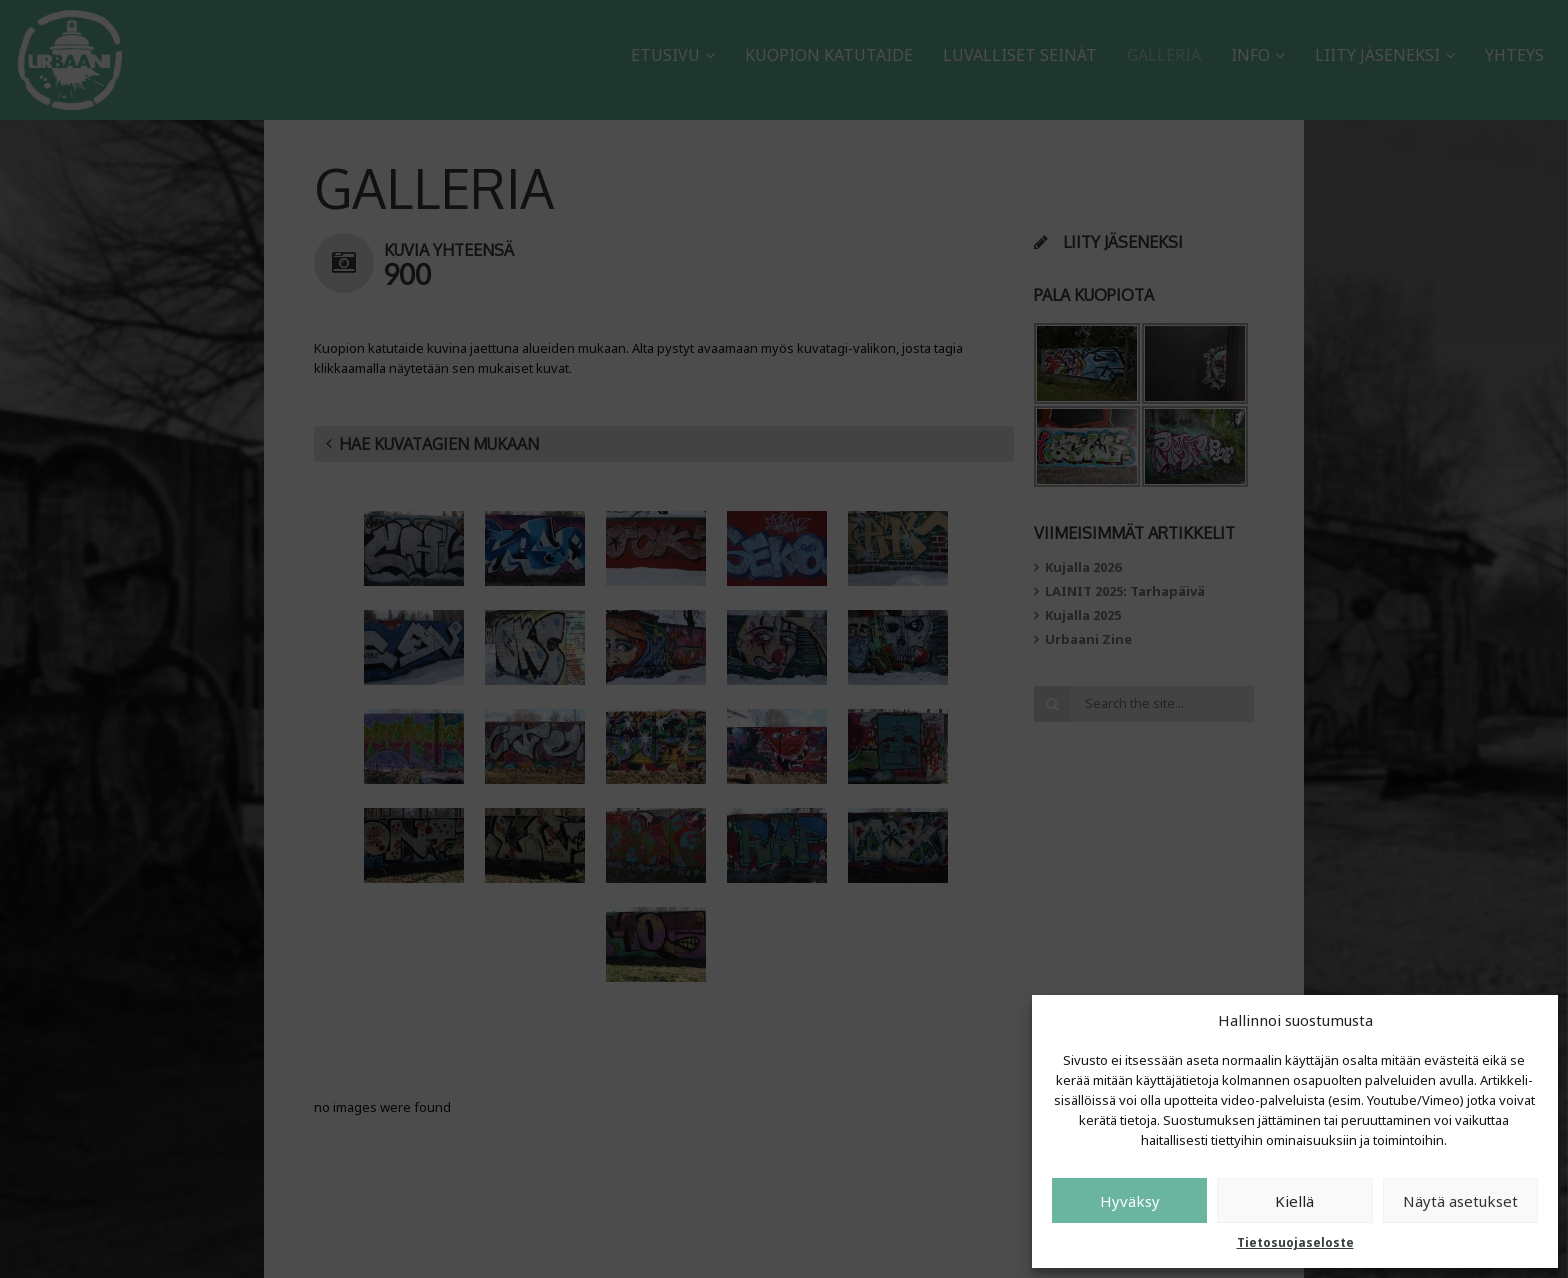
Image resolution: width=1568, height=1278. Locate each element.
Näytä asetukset (1460, 1201)
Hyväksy (1130, 1201)
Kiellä (1294, 1201)
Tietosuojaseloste (1295, 1242)
